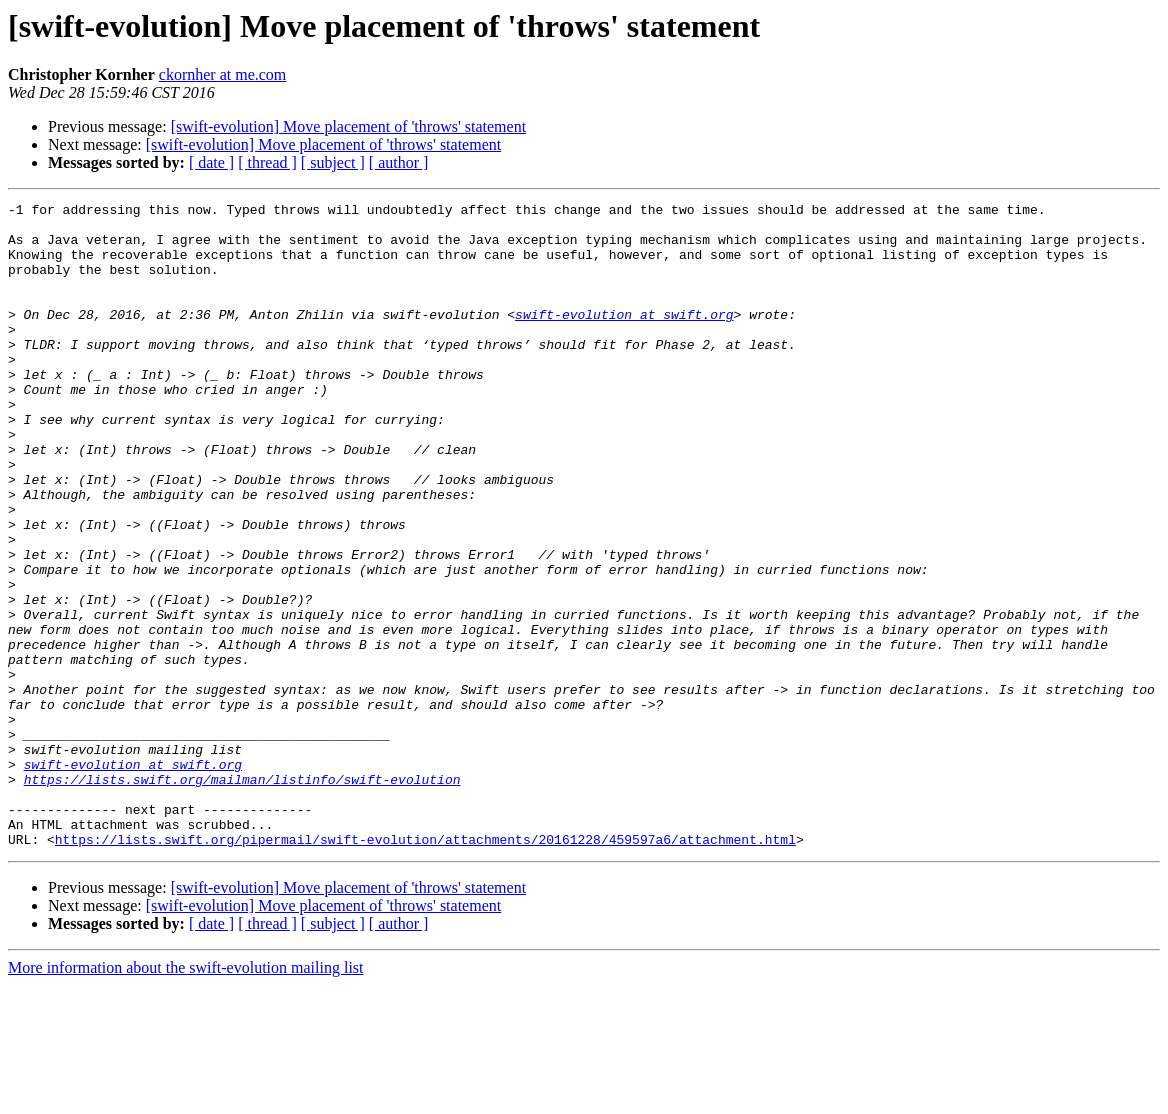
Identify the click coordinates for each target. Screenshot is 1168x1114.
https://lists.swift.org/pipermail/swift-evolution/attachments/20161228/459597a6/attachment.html (425, 968)
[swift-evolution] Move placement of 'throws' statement (348, 126)
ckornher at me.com (223, 74)
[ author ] (399, 162)
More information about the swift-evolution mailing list (186, 1096)
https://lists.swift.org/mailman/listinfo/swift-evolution (242, 896)
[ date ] (211, 162)
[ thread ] (267, 162)
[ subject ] (333, 162)
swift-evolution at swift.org (624, 338)
